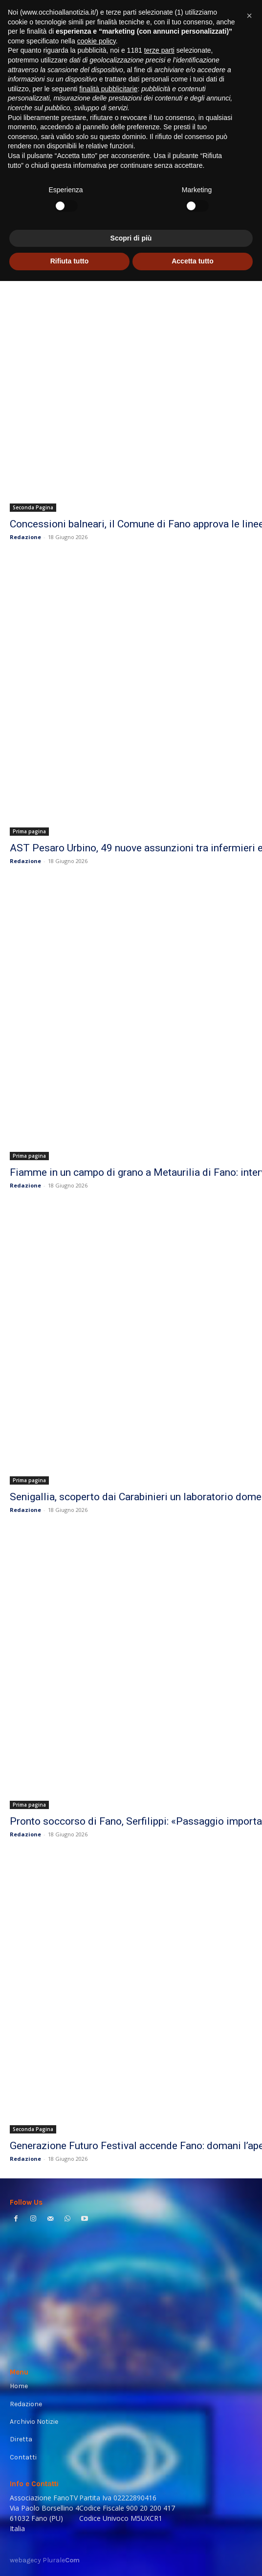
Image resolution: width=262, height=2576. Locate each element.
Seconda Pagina (33, 507)
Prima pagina (29, 831)
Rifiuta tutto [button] (69, 2556)
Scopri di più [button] (131, 2533)
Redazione (25, 537)
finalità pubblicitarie (108, 2384)
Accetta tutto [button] (193, 2556)
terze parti (159, 2346)
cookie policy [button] (96, 2336)
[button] (249, 2310)
